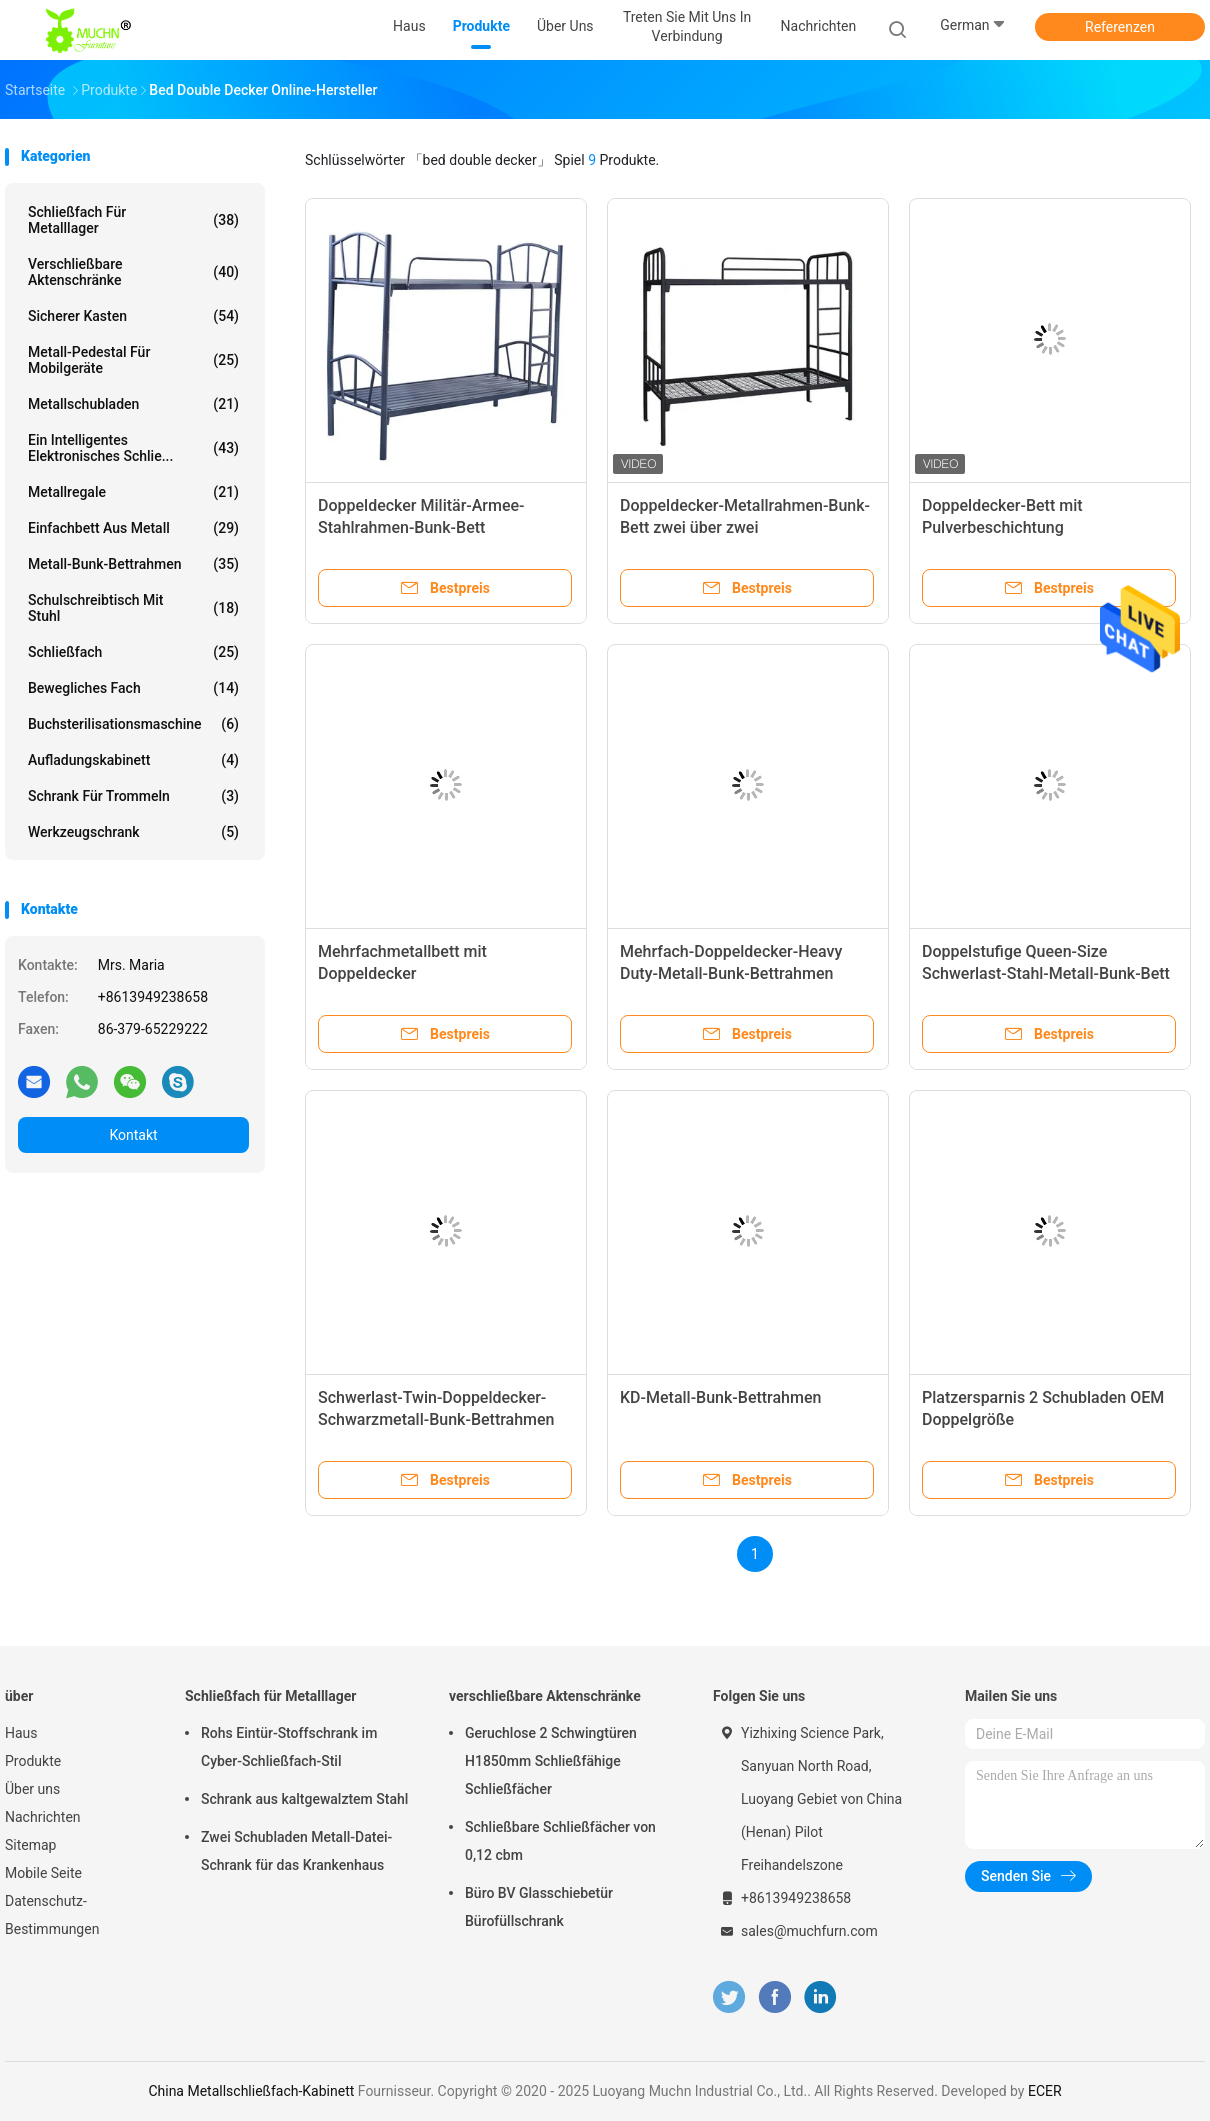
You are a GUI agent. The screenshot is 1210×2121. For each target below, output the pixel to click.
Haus (21, 1733)
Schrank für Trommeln (133, 796)
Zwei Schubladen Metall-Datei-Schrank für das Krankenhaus (296, 1851)
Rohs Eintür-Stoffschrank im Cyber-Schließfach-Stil (289, 1747)
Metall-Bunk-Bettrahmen (133, 564)
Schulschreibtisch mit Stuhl (133, 608)
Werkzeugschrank (133, 832)
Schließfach (133, 652)
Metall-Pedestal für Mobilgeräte (133, 360)
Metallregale (133, 492)
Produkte (33, 1761)
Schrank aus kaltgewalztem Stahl (304, 1799)
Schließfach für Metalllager (133, 220)
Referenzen (1120, 27)
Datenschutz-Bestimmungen (52, 1915)
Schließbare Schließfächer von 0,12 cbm (560, 1841)
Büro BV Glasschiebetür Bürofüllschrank (539, 1907)
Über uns (32, 1789)
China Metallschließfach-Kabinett (251, 2091)
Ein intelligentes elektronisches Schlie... (133, 448)
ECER (1045, 2091)
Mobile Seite (43, 1873)
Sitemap (30, 1845)
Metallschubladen (133, 404)
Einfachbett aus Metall (133, 528)
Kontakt (133, 1135)
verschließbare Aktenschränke (133, 272)
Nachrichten (43, 1817)
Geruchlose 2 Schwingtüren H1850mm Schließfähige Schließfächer (551, 1761)
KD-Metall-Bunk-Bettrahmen (720, 1397)
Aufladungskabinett (133, 760)
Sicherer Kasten (133, 316)
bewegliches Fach (133, 688)
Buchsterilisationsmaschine (133, 724)
